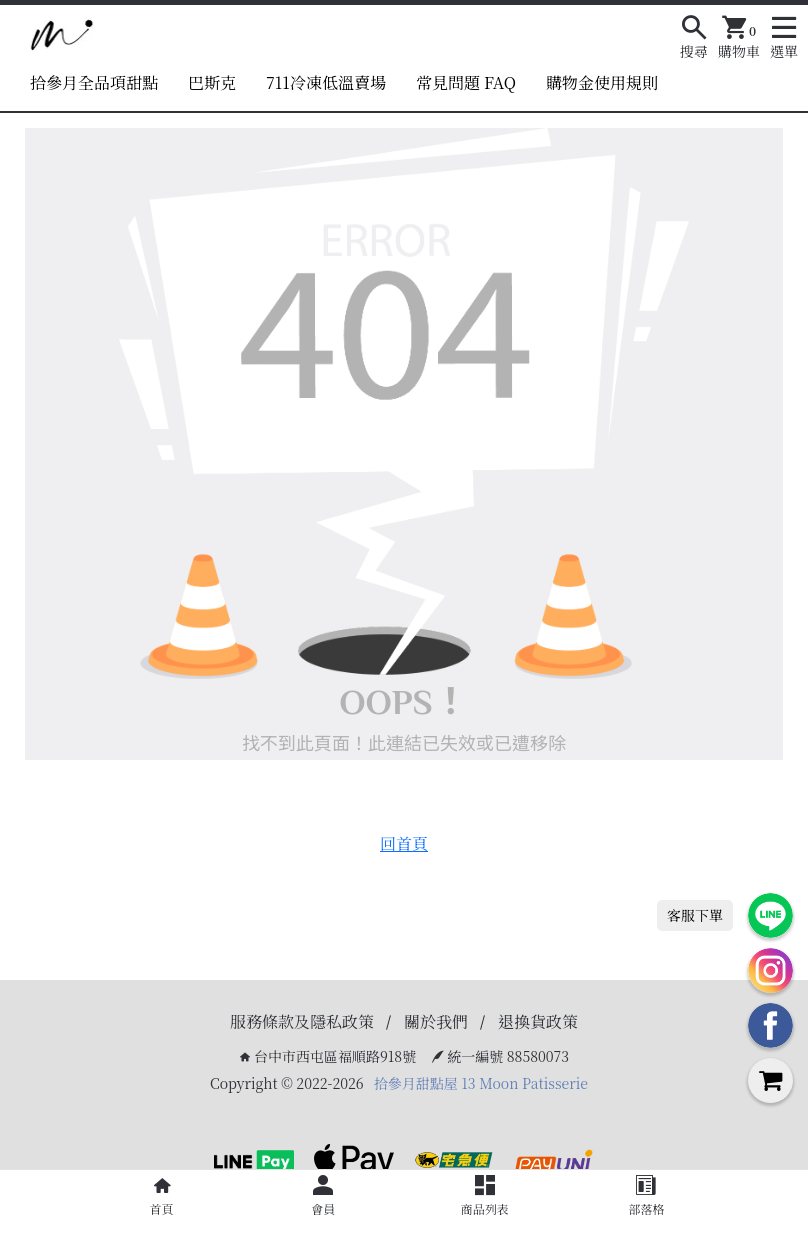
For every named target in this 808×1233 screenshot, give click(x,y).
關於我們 (436, 1021)
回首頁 (404, 843)
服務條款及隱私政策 (302, 1021)
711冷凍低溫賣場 (326, 82)
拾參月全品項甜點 (94, 82)
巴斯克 (212, 82)
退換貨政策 (538, 1021)
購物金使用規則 (602, 82)
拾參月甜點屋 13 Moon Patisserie (481, 1083)
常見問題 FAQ (466, 82)
